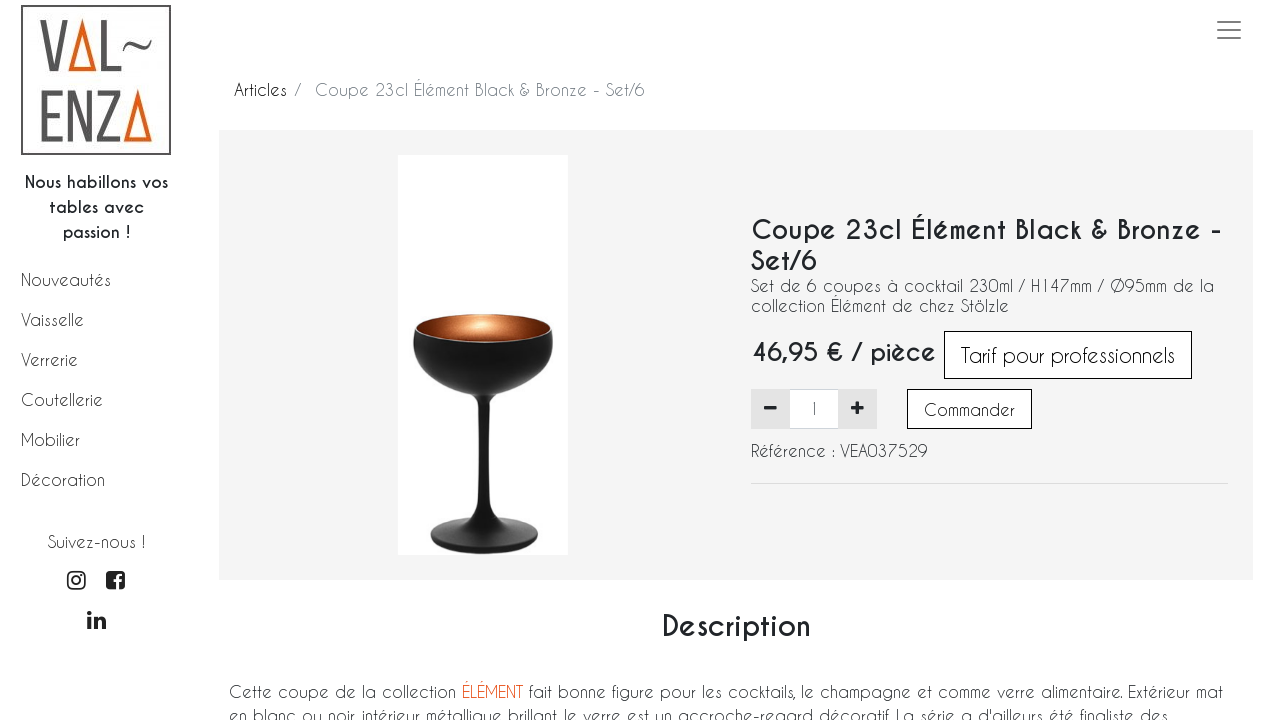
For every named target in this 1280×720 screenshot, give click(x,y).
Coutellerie (62, 399)
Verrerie (49, 359)
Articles (260, 89)
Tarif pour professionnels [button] (1068, 355)
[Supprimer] (770, 409)
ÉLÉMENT (495, 691)
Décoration (63, 479)
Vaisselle (52, 319)
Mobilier (50, 439)
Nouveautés (66, 279)
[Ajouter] (857, 409)
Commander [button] (969, 409)
